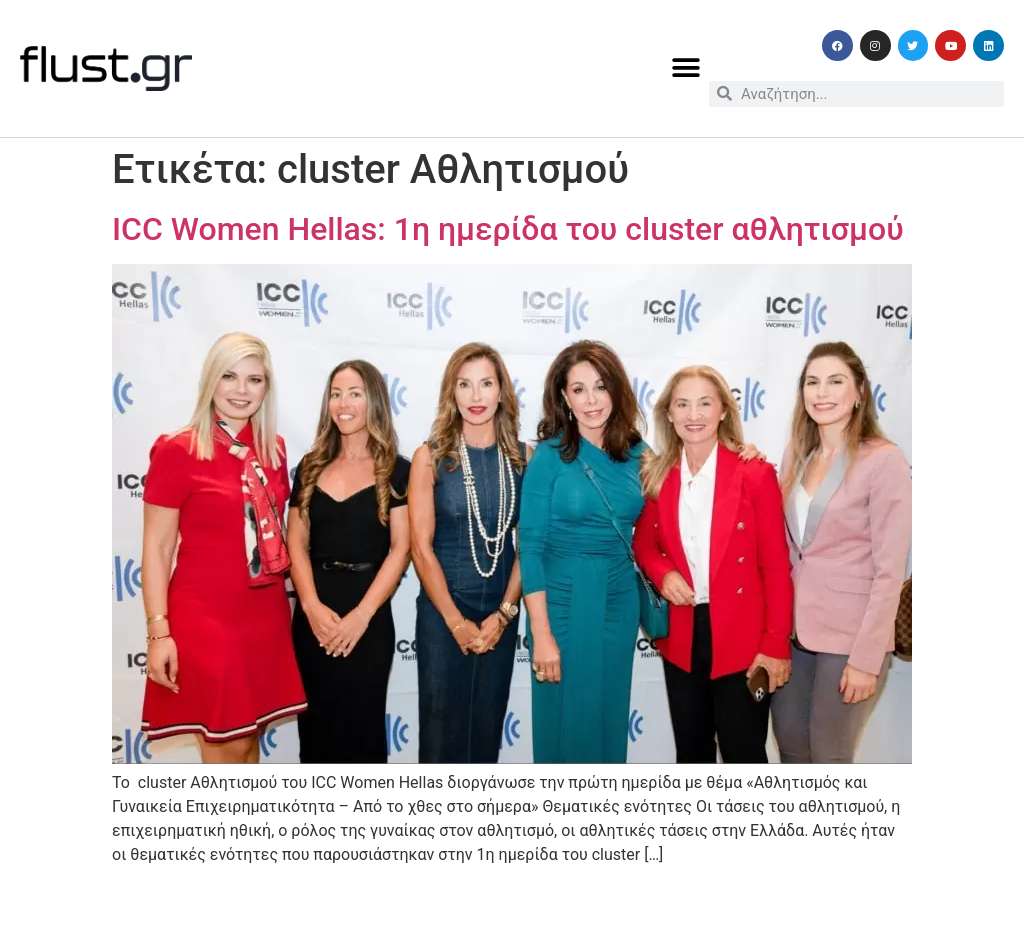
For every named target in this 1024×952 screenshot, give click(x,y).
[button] (686, 68)
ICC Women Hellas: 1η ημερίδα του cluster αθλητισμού (508, 229)
